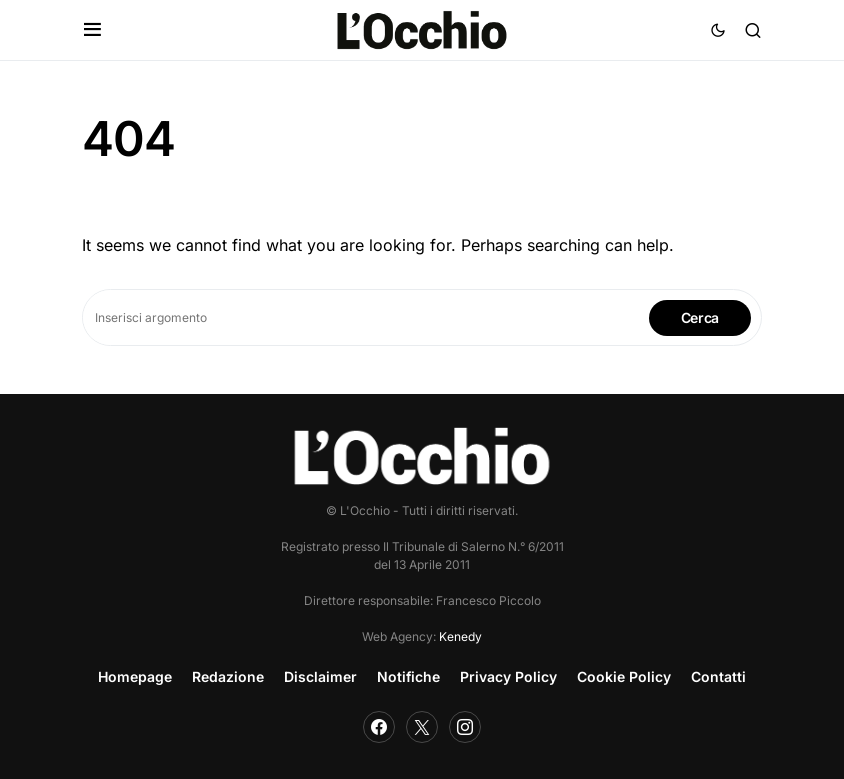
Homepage (135, 676)
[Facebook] (379, 727)
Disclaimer (320, 676)
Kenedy (460, 636)
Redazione (228, 676)
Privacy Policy (508, 676)
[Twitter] (422, 727)
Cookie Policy (624, 676)
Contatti (718, 676)
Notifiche (408, 676)
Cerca (700, 317)
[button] (92, 30)
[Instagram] (465, 727)
